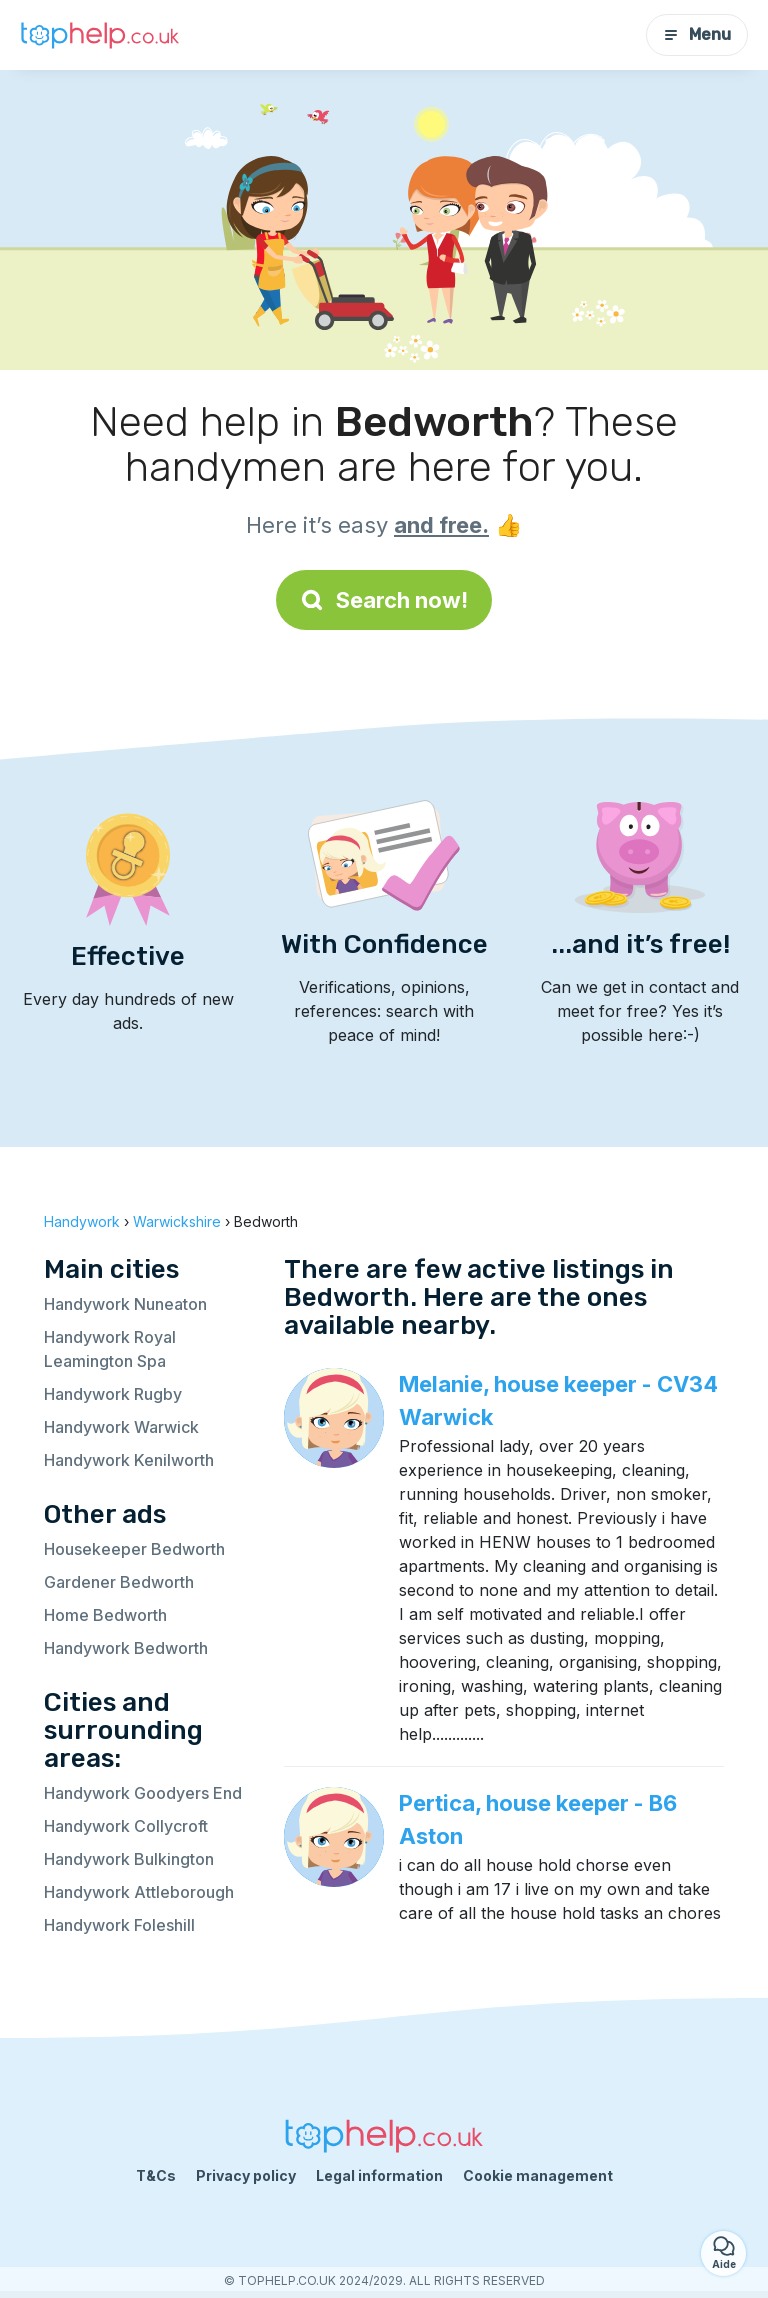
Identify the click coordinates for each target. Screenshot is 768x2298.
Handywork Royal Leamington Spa (110, 1349)
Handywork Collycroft (126, 1826)
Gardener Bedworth (119, 1582)
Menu (697, 34)
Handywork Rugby (113, 1394)
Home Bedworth (105, 1615)
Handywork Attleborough (139, 1892)
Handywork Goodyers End (143, 1793)
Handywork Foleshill (119, 1925)
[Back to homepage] (100, 35)
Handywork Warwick (121, 1427)
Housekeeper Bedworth (134, 1549)
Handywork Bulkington (129, 1859)
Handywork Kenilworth (129, 1460)
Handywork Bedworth (126, 1648)
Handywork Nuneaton (125, 1304)
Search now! (384, 600)
